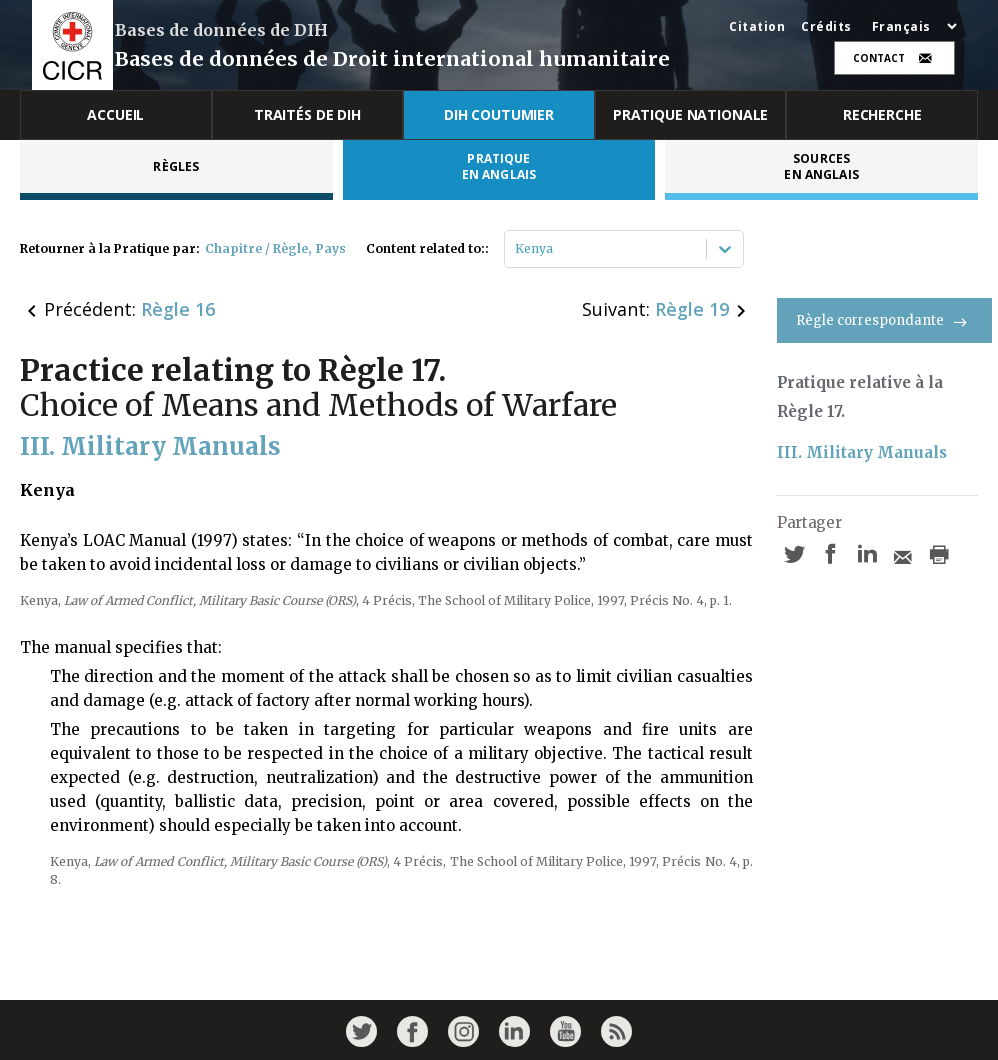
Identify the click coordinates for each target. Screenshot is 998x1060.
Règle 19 (692, 309)
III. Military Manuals (862, 452)
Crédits (826, 27)
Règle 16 (178, 309)
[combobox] (516, 249)
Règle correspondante (884, 320)
